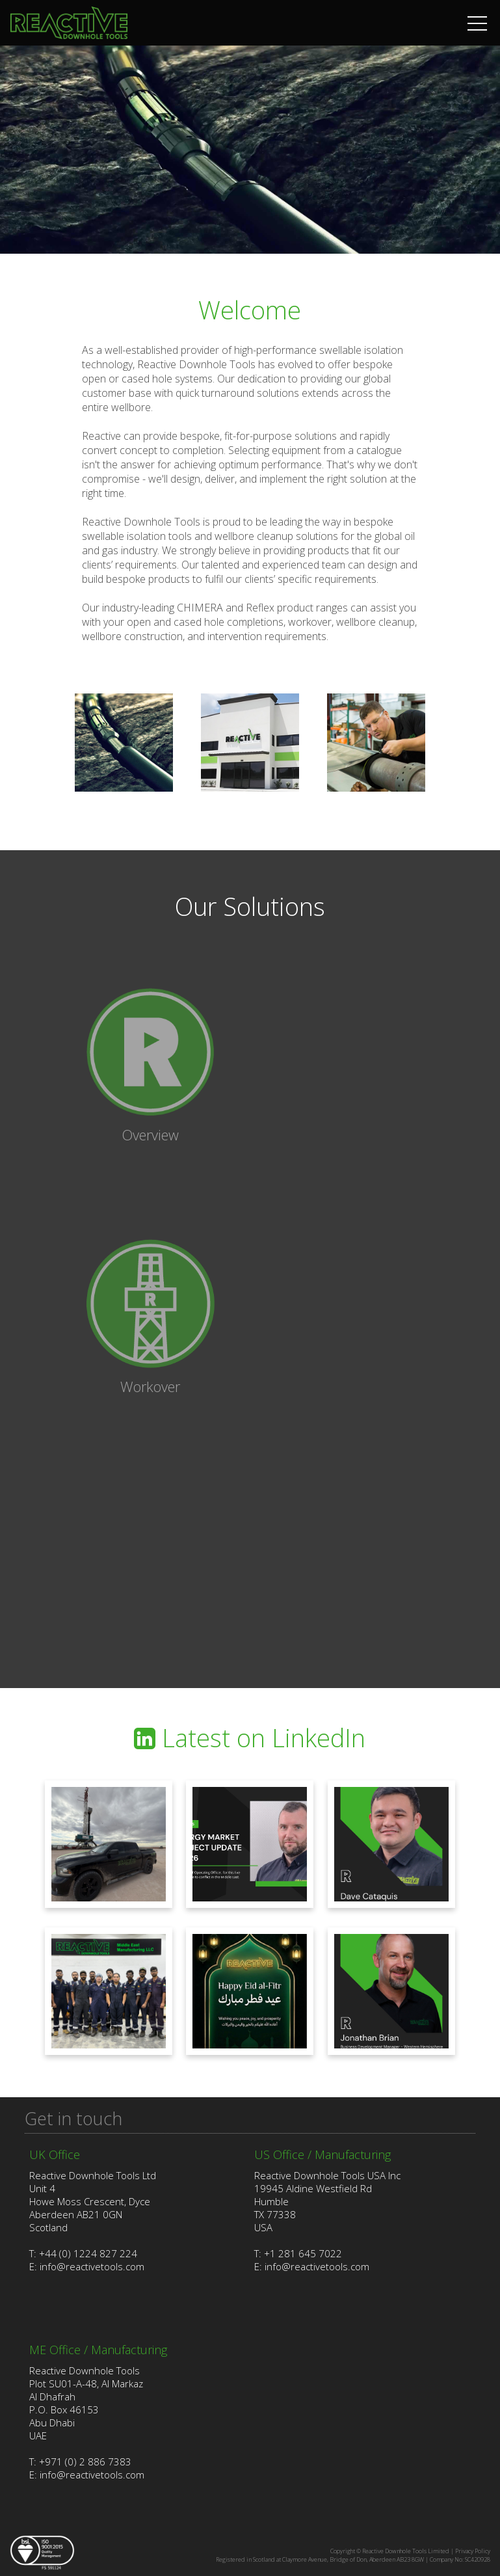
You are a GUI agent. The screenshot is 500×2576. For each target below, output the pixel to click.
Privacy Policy (472, 2551)
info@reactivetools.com (92, 2266)
